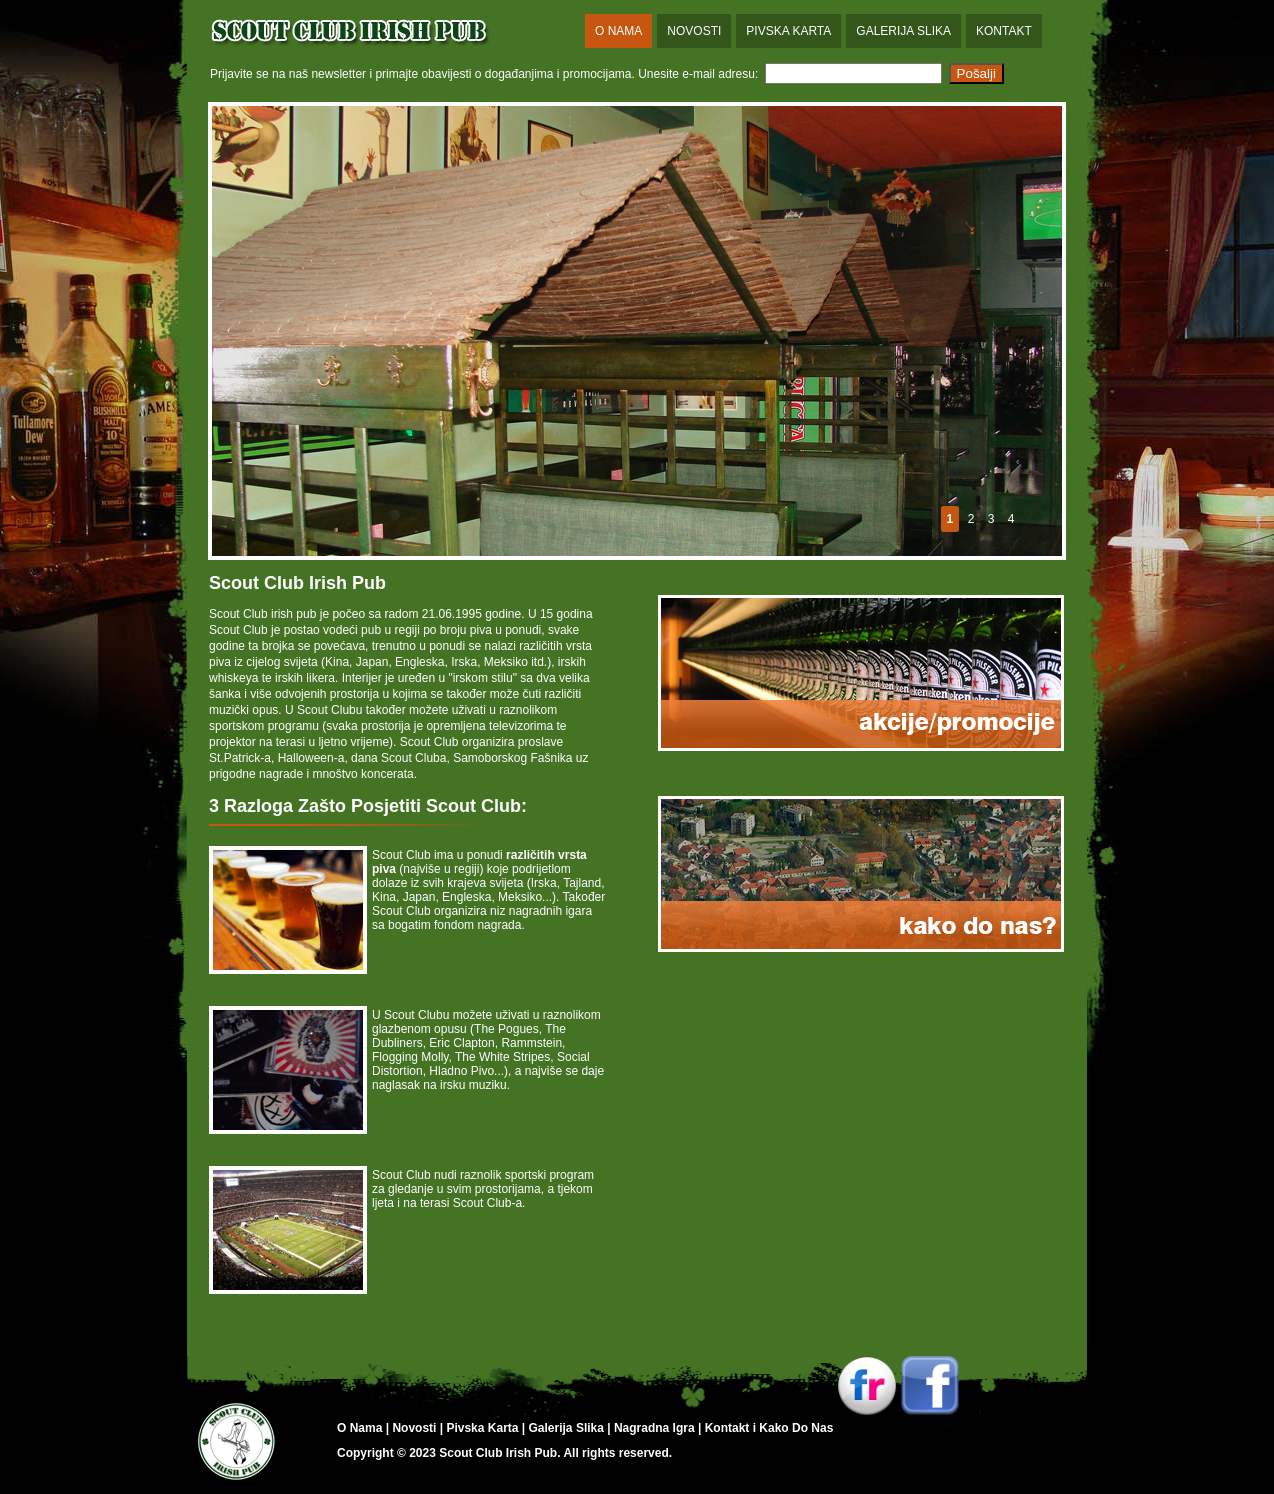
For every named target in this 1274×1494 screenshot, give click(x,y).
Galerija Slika (903, 31)
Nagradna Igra (654, 1428)
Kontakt (1004, 31)
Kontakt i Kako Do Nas (769, 1428)
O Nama (618, 31)
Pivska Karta (788, 31)
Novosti (694, 31)
